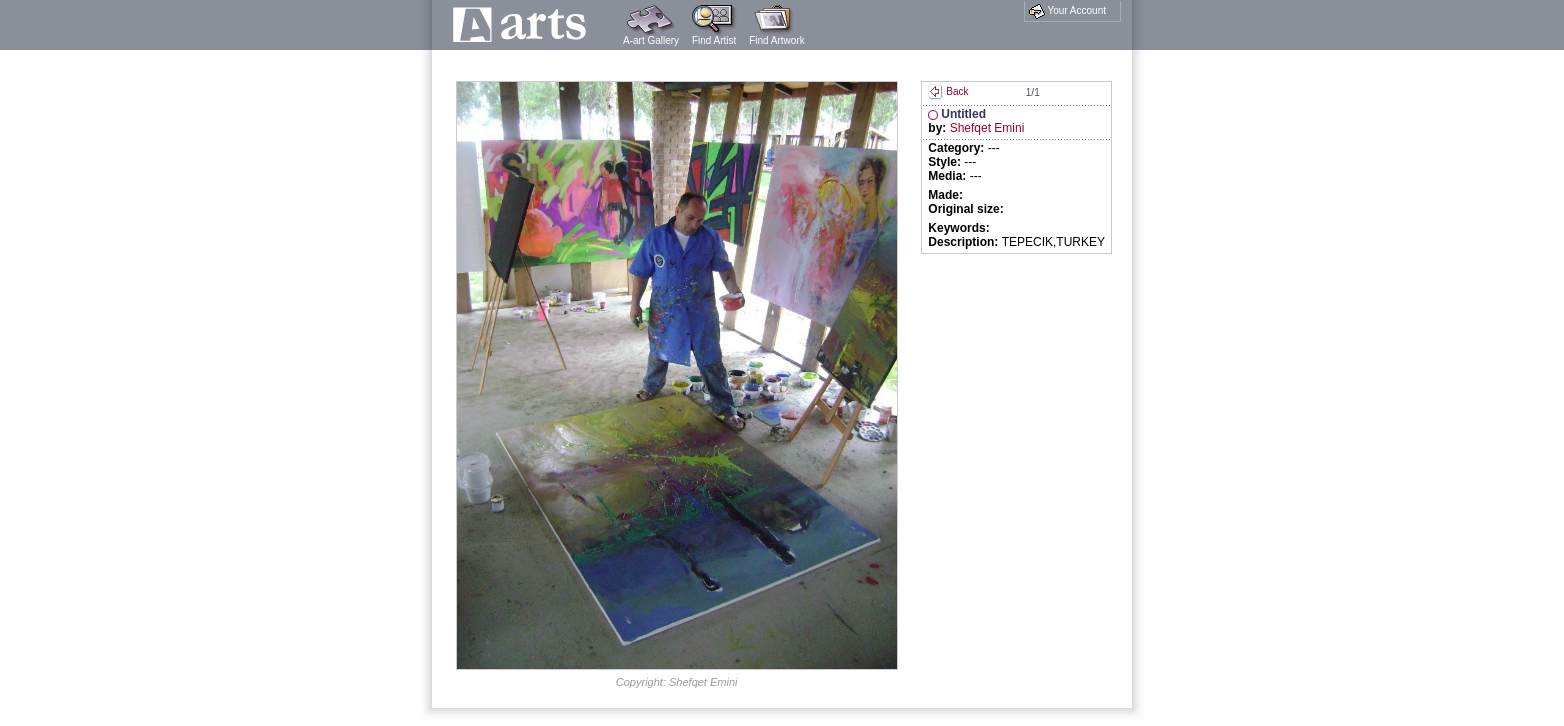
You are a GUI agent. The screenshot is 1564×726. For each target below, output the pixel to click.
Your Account (1067, 11)
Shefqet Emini (987, 128)
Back (948, 91)
